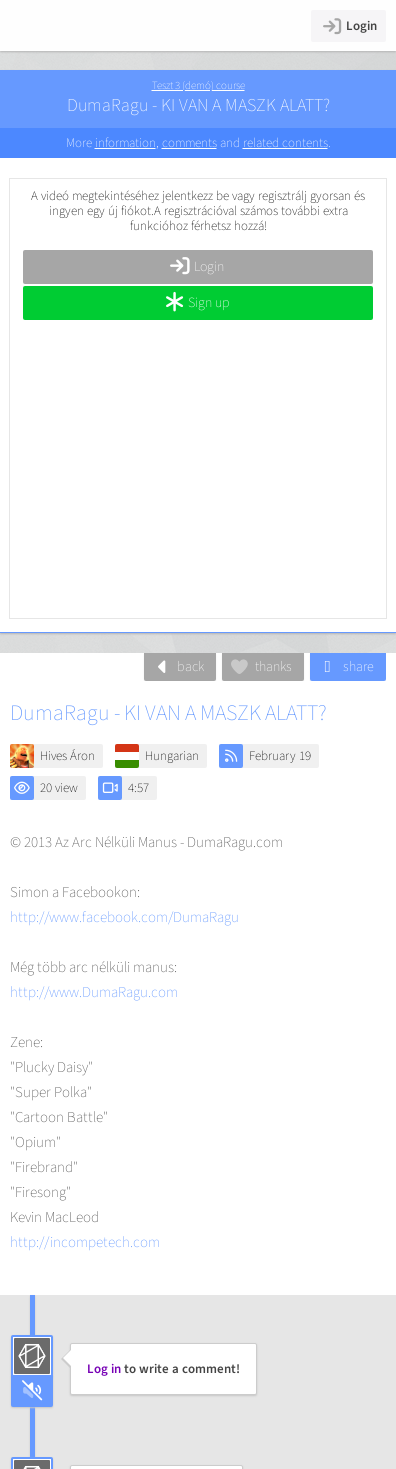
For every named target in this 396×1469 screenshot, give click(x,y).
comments (189, 143)
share (345, 667)
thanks (260, 667)
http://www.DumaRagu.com (94, 992)
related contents (285, 143)
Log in (104, 1369)
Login (348, 26)
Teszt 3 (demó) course (198, 85)
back (177, 667)
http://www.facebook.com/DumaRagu (124, 917)
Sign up (196, 303)
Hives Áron (67, 756)
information (125, 143)
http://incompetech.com (85, 1242)
